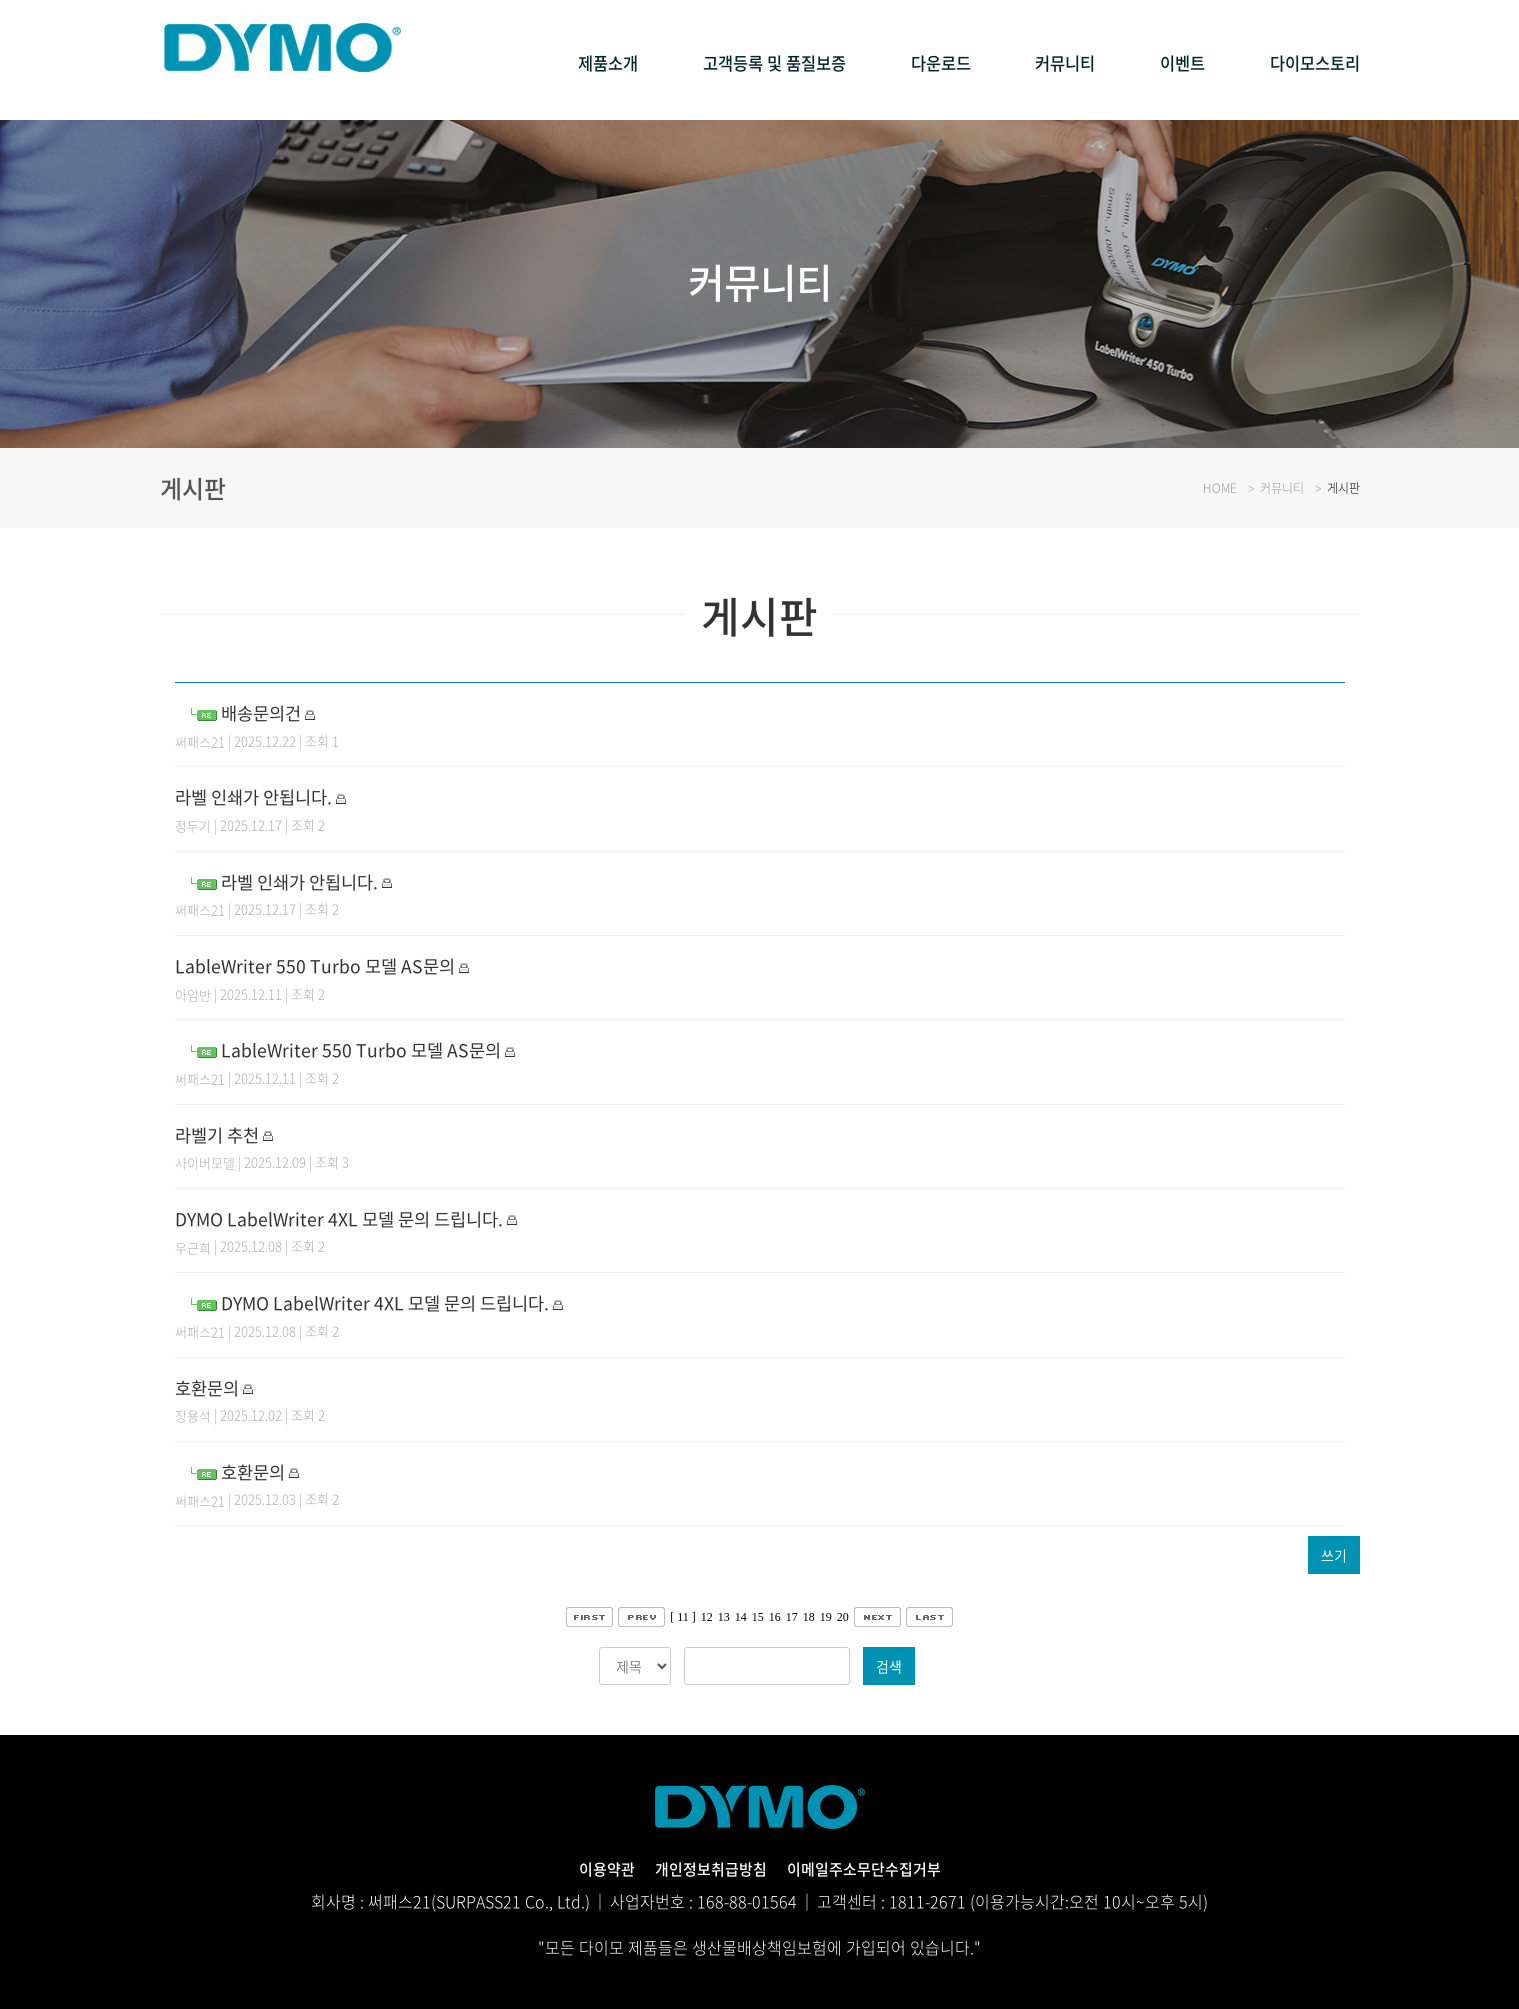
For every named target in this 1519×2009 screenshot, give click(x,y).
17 (792, 1617)
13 (724, 1617)
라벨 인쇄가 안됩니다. (263, 795)
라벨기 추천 (222, 1133)
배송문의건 (266, 711)
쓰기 (1334, 1555)
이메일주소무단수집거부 (869, 1868)
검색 (889, 1666)
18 (809, 1617)
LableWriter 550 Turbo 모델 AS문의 (330, 964)
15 (758, 1617)
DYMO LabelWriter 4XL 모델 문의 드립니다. (359, 1217)
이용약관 (597, 1868)
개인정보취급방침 (707, 1868)
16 (775, 1617)
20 (843, 1617)
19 (826, 1617)
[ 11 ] (683, 1617)
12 (707, 1617)
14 (741, 1617)
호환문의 (211, 1386)
